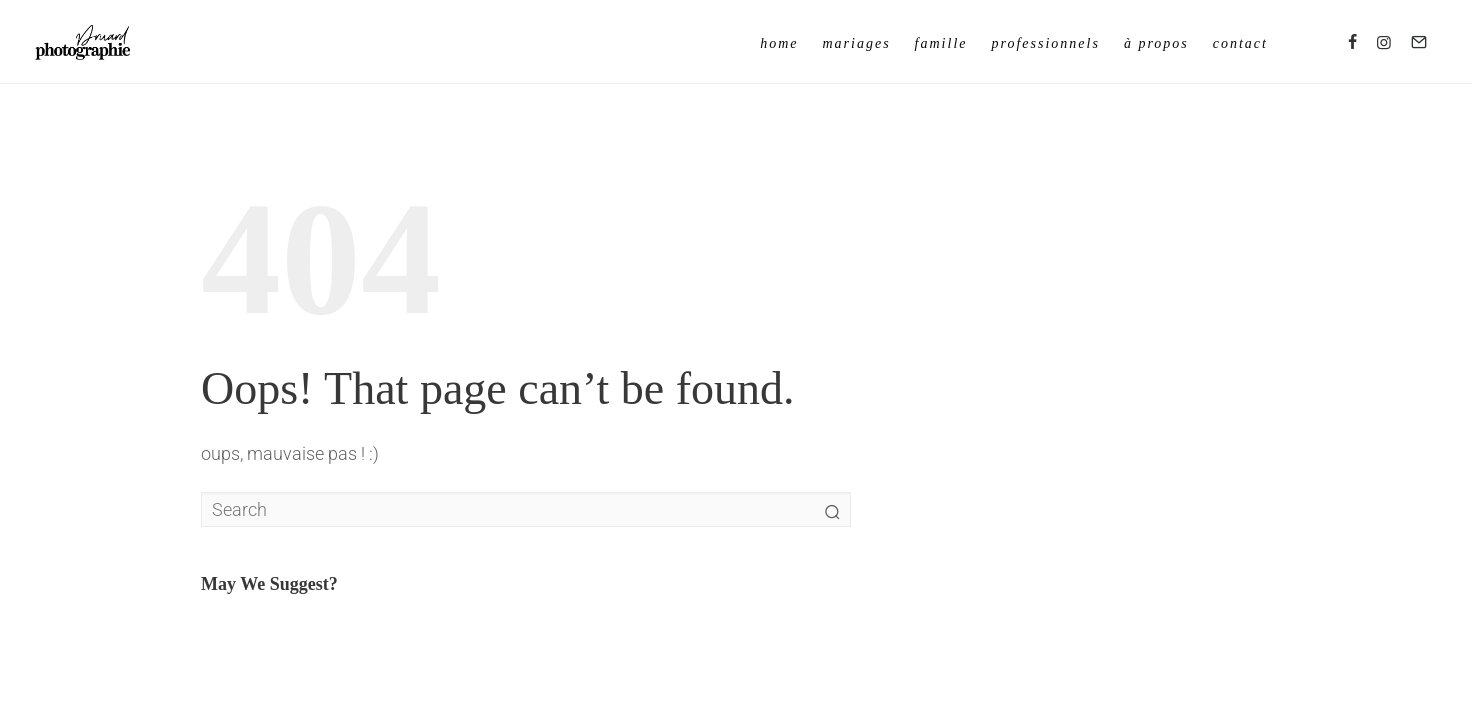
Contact (1240, 43)
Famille (941, 43)
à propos (1156, 43)
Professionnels (1046, 43)
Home (779, 43)
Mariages (856, 43)
